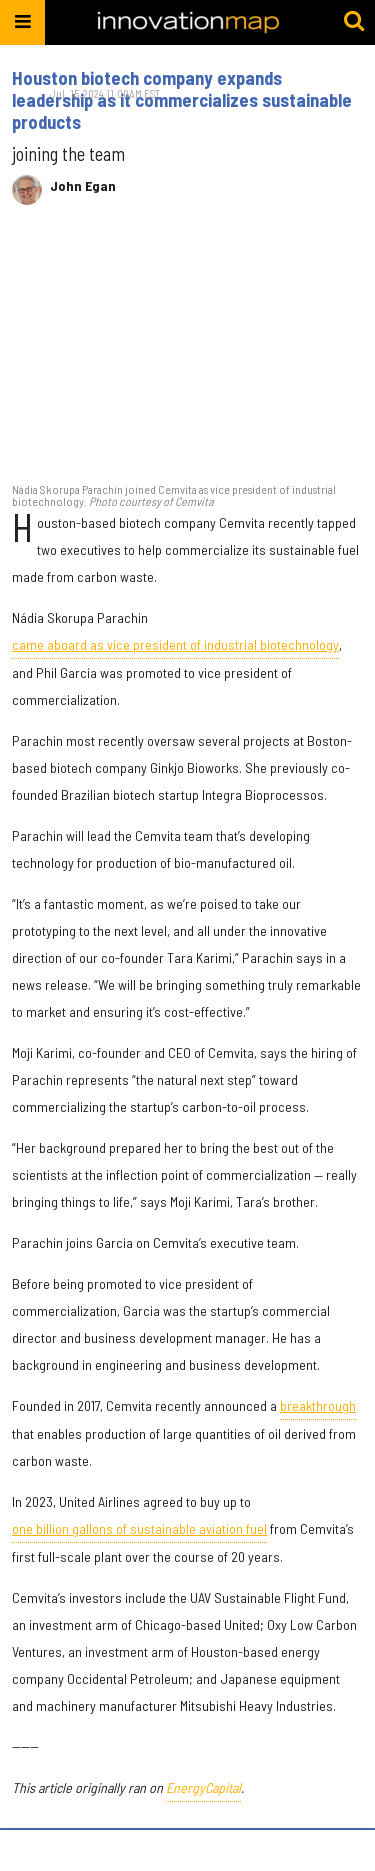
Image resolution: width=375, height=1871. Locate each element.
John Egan (83, 186)
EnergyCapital (203, 1787)
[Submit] (354, 22)
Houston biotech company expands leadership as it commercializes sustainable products (182, 100)
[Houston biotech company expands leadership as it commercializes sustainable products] (187, 354)
